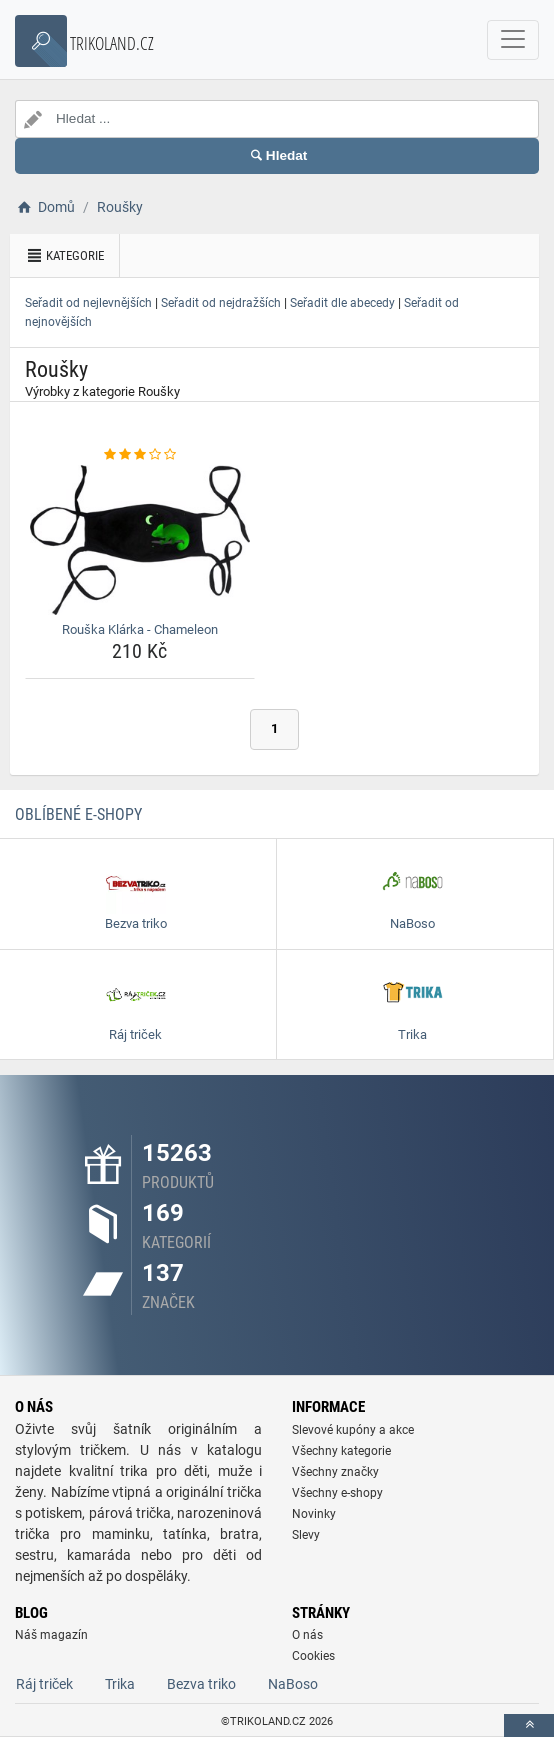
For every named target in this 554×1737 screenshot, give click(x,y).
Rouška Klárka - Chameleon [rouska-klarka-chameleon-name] (140, 629)
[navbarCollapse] (513, 40)
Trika (120, 1684)
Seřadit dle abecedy (342, 303)
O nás (307, 1635)
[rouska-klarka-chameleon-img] (140, 540)
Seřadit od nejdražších (221, 303)
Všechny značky (335, 1472)
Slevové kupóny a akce (353, 1430)
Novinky (314, 1514)
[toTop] (529, 1725)
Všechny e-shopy (337, 1493)
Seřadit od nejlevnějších (88, 303)
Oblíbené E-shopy (78, 814)
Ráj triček (44, 1684)
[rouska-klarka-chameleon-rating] (140, 455)
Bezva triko (201, 1684)
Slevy (306, 1535)
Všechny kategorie (341, 1451)
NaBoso (293, 1684)
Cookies (313, 1656)
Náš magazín (51, 1635)
